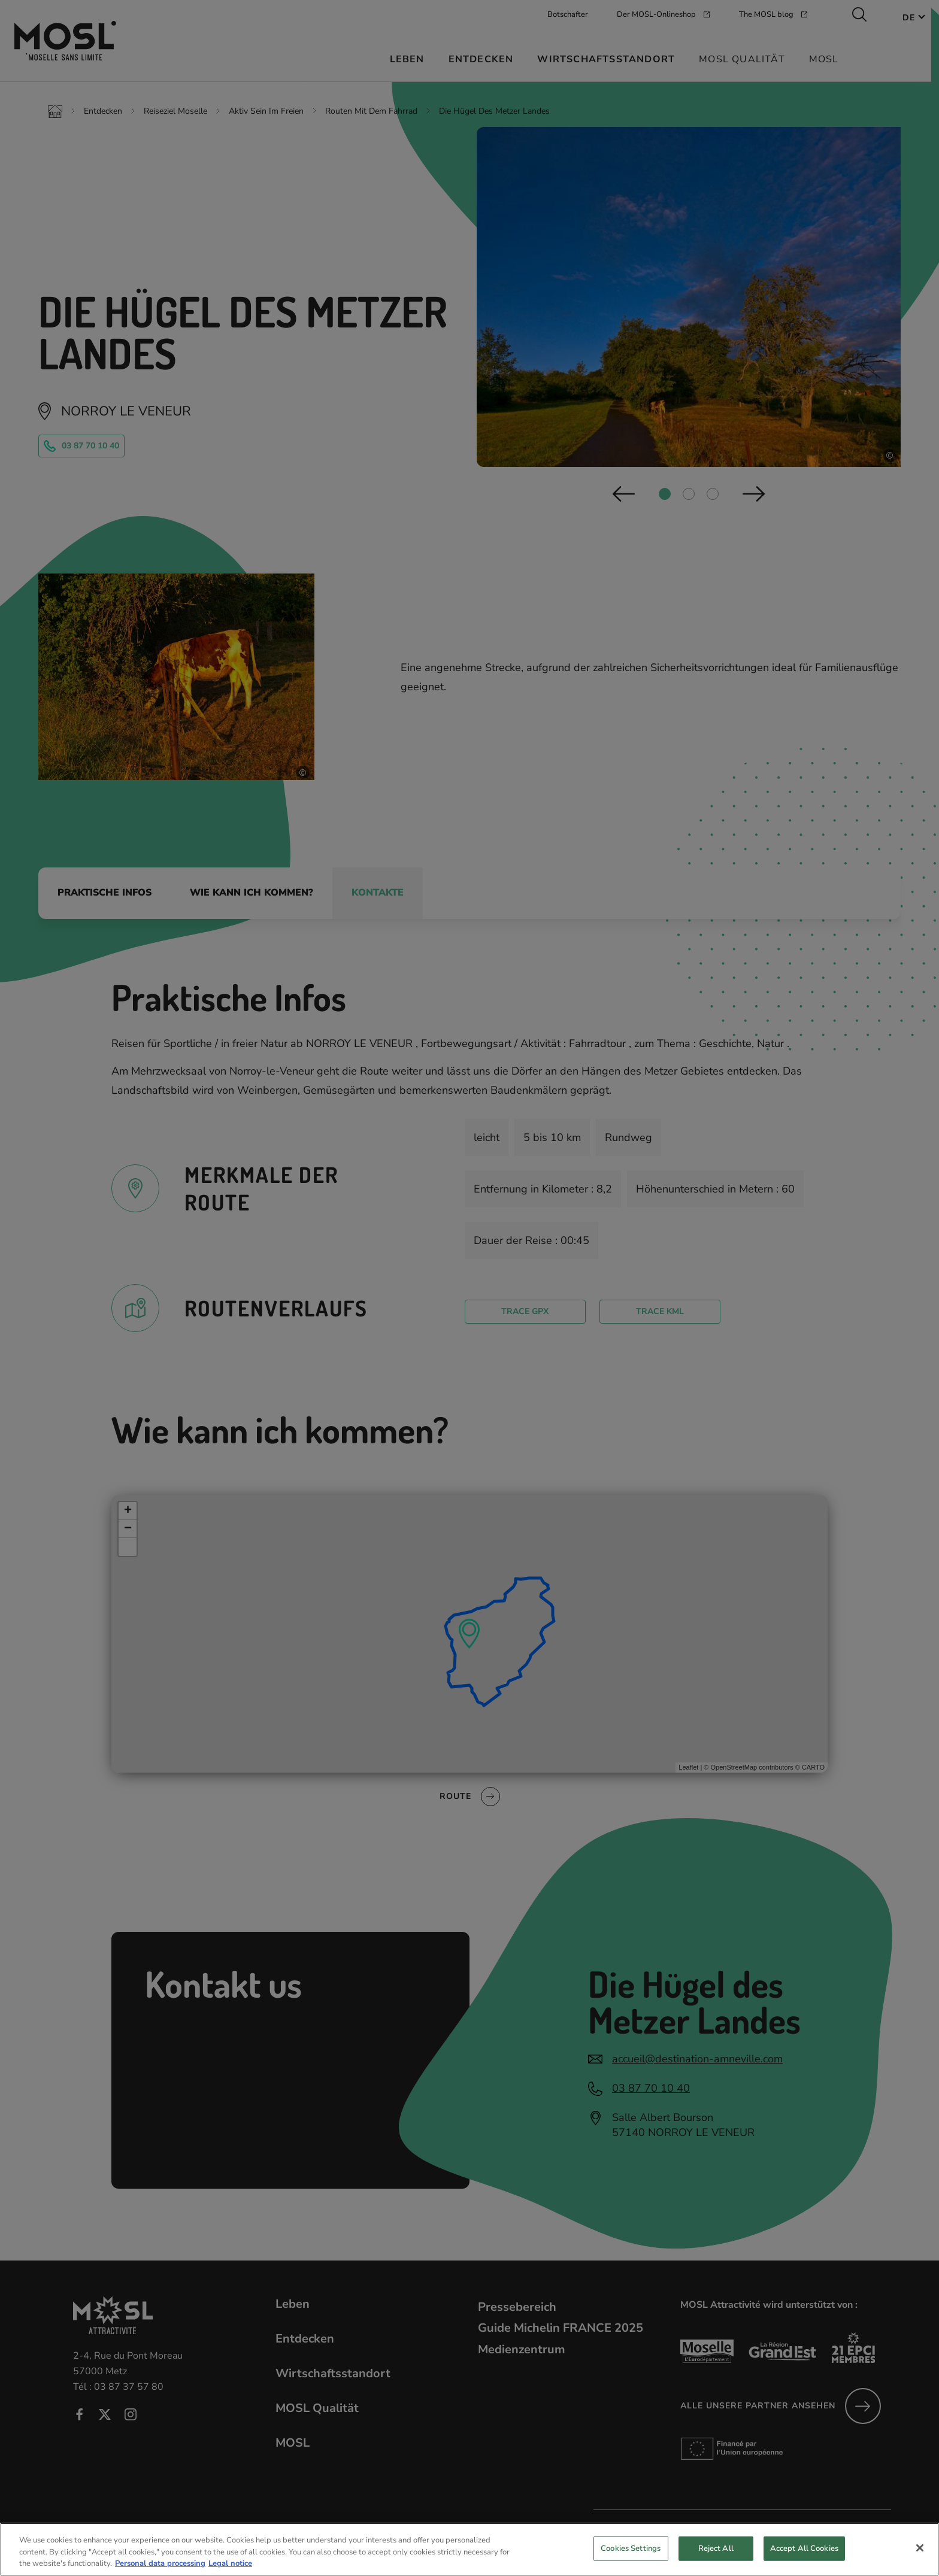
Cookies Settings (631, 2557)
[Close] (920, 2557)
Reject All (716, 2557)
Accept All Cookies (804, 2557)
